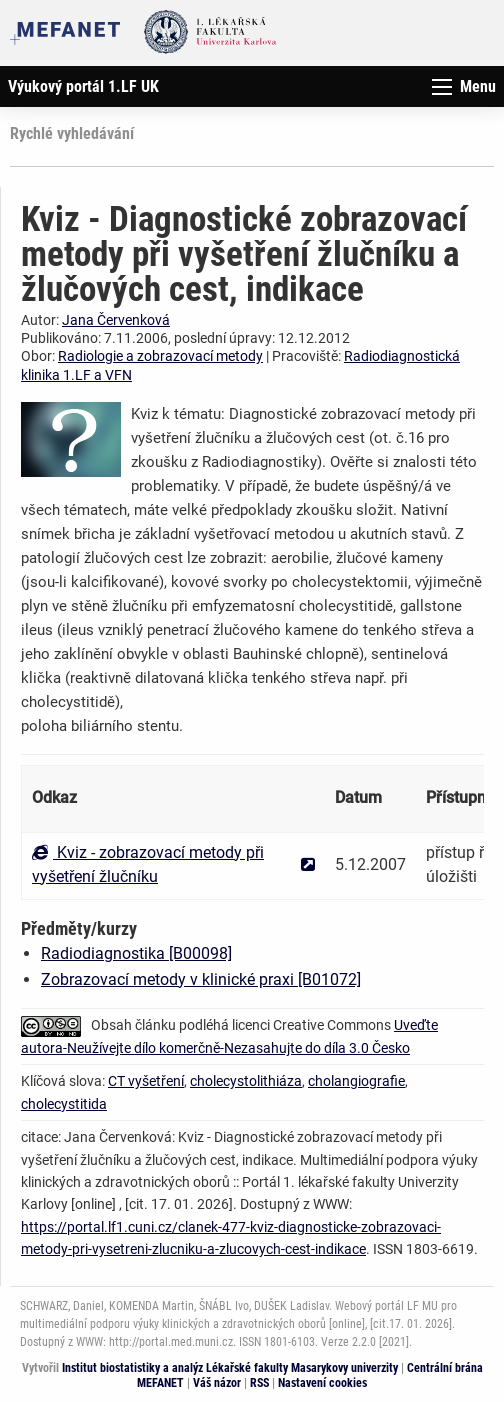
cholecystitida (64, 1104)
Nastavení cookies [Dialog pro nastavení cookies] (322, 1383)
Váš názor (217, 1383)
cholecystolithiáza (246, 1081)
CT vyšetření (146, 1081)
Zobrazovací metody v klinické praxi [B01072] (201, 979)
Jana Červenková (116, 320)
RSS (259, 1383)
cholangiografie (356, 1081)
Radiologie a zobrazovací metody (160, 356)
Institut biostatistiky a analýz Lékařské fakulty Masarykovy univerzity (230, 1368)
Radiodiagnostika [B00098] (136, 953)
